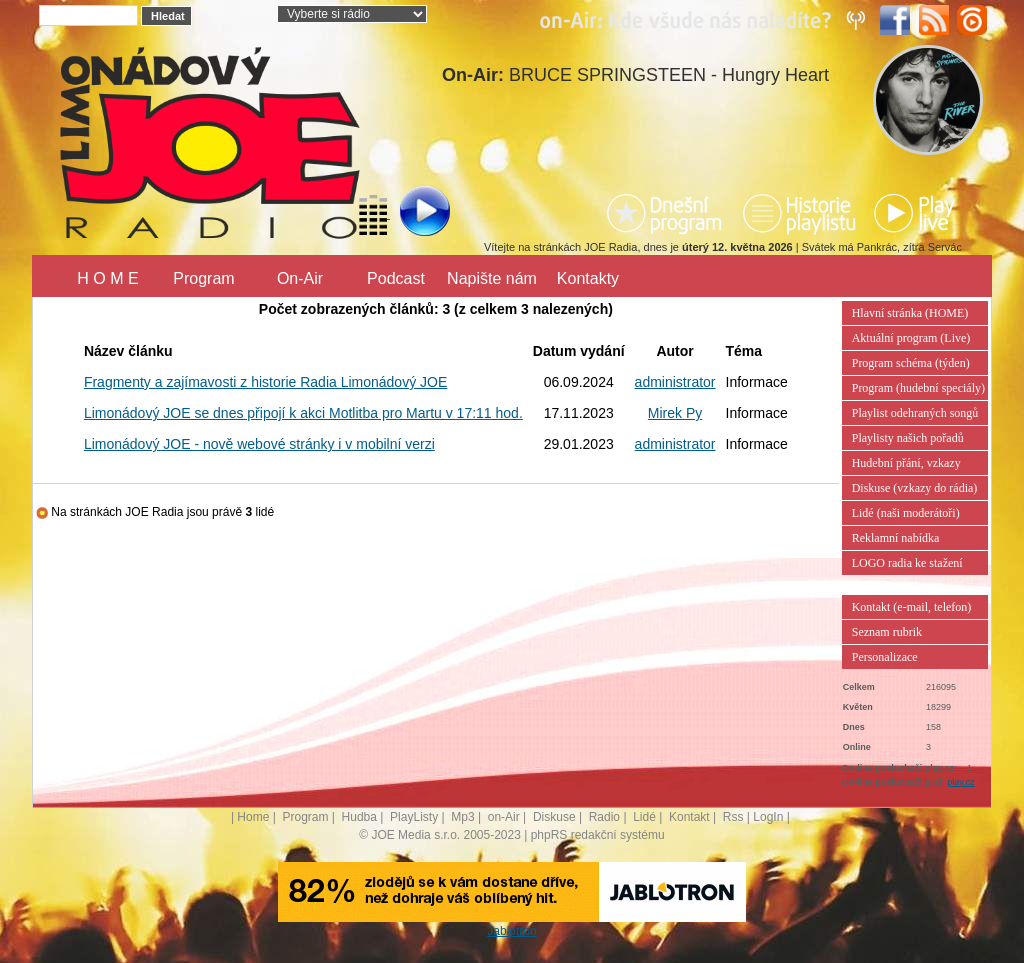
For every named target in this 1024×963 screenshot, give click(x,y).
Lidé (644, 817)
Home (253, 817)
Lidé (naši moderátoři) (906, 513)
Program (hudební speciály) (918, 388)
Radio (604, 817)
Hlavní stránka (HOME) (910, 313)
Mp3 (462, 817)
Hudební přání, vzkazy (906, 463)
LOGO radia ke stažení (907, 563)
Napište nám (492, 278)
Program (203, 278)
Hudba (359, 817)
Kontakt (689, 817)
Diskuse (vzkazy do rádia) (915, 488)
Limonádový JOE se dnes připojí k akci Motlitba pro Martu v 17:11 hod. (303, 413)
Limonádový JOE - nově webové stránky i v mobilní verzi (259, 444)
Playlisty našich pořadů (908, 438)
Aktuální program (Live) (911, 338)
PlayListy (414, 817)
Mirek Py (675, 413)
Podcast (396, 278)
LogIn (768, 817)
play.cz (960, 782)
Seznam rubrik (887, 632)
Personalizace (885, 657)
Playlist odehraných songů (915, 413)
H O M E (107, 278)
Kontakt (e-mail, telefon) (912, 607)
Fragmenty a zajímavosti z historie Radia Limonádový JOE (265, 382)
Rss (733, 817)
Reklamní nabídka (896, 538)
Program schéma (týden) (911, 363)
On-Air (300, 278)
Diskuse (554, 817)
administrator (675, 382)
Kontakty (588, 278)
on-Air (504, 817)
